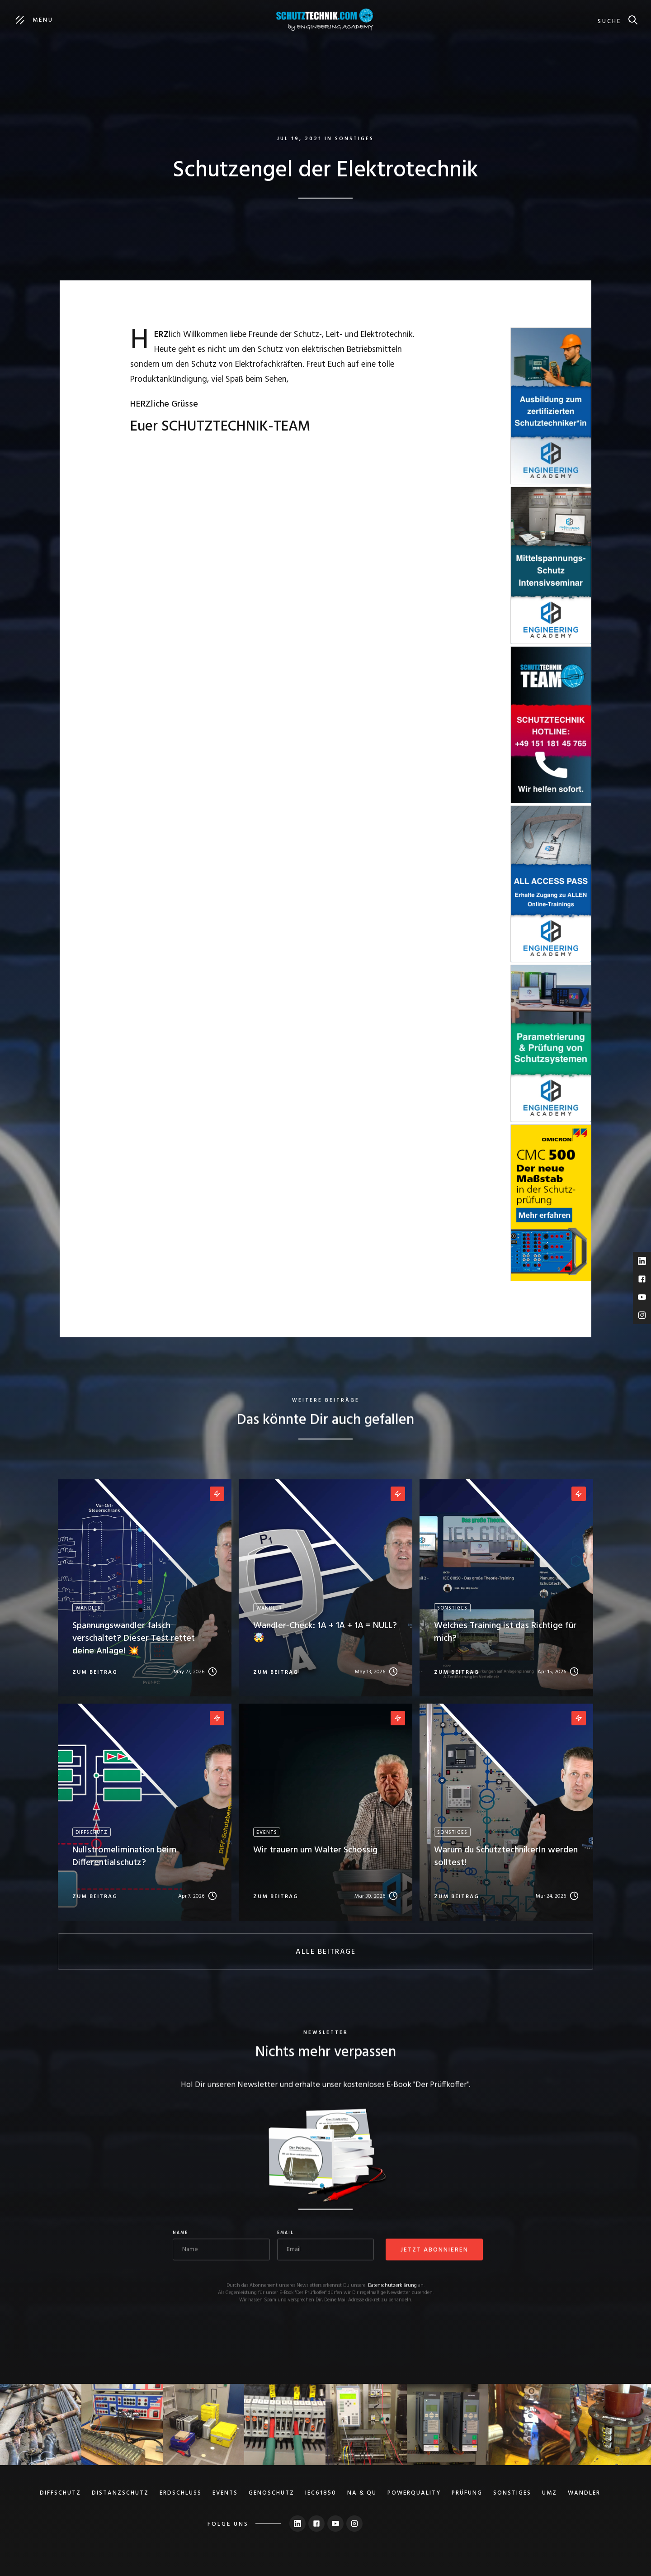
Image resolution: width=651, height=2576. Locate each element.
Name (180, 2233)
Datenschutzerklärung (392, 2286)
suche (609, 21)
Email (285, 2233)
